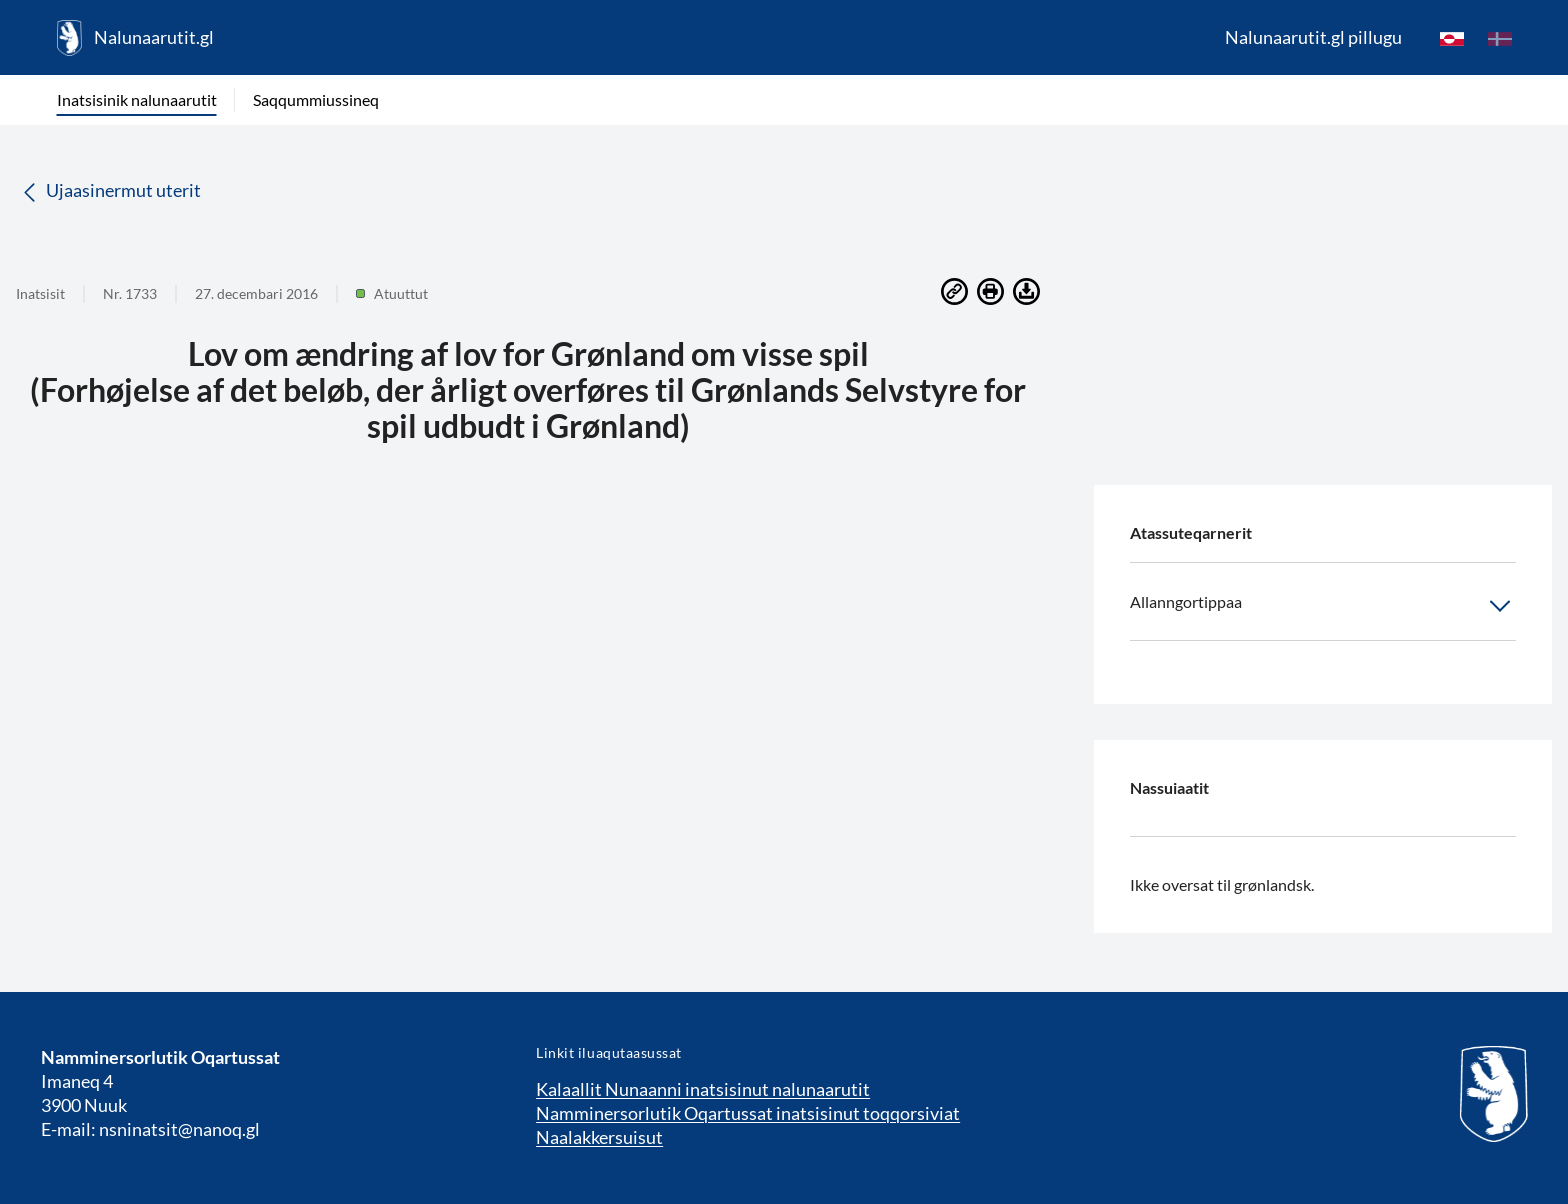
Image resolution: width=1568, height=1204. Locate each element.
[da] (1500, 38)
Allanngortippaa (1323, 606)
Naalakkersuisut (599, 1137)
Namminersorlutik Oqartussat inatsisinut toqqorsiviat (748, 1113)
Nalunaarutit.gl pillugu (1313, 37)
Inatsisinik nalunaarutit (137, 99)
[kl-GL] (1452, 38)
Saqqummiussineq (316, 99)
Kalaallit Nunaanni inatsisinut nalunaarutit (703, 1089)
